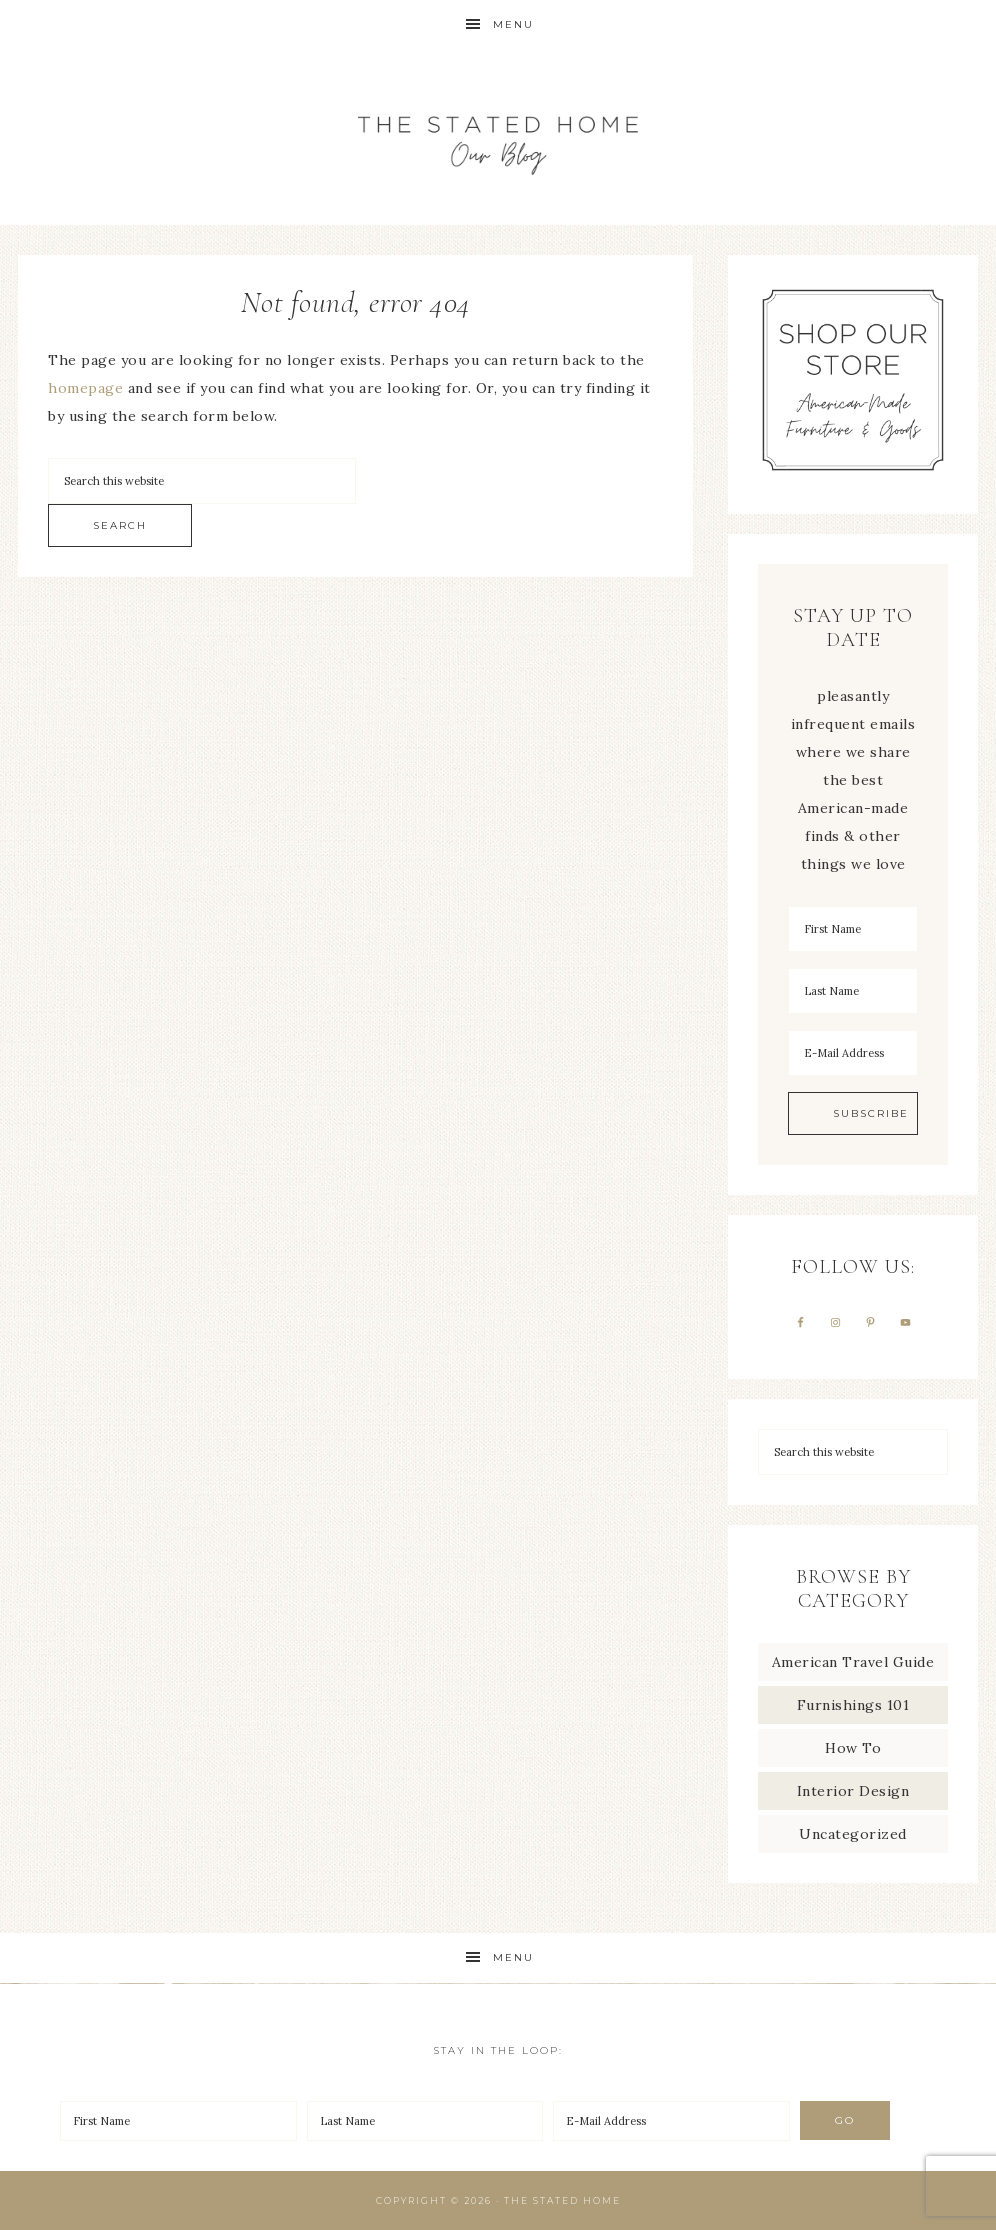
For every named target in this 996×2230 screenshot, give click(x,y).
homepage (85, 388)
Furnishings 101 (853, 1705)
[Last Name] (853, 991)
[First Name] (853, 929)
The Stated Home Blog (498, 137)
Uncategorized (853, 1834)
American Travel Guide (853, 1662)
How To (853, 1748)
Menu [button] (513, 24)
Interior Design (853, 1791)
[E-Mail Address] (853, 1053)
